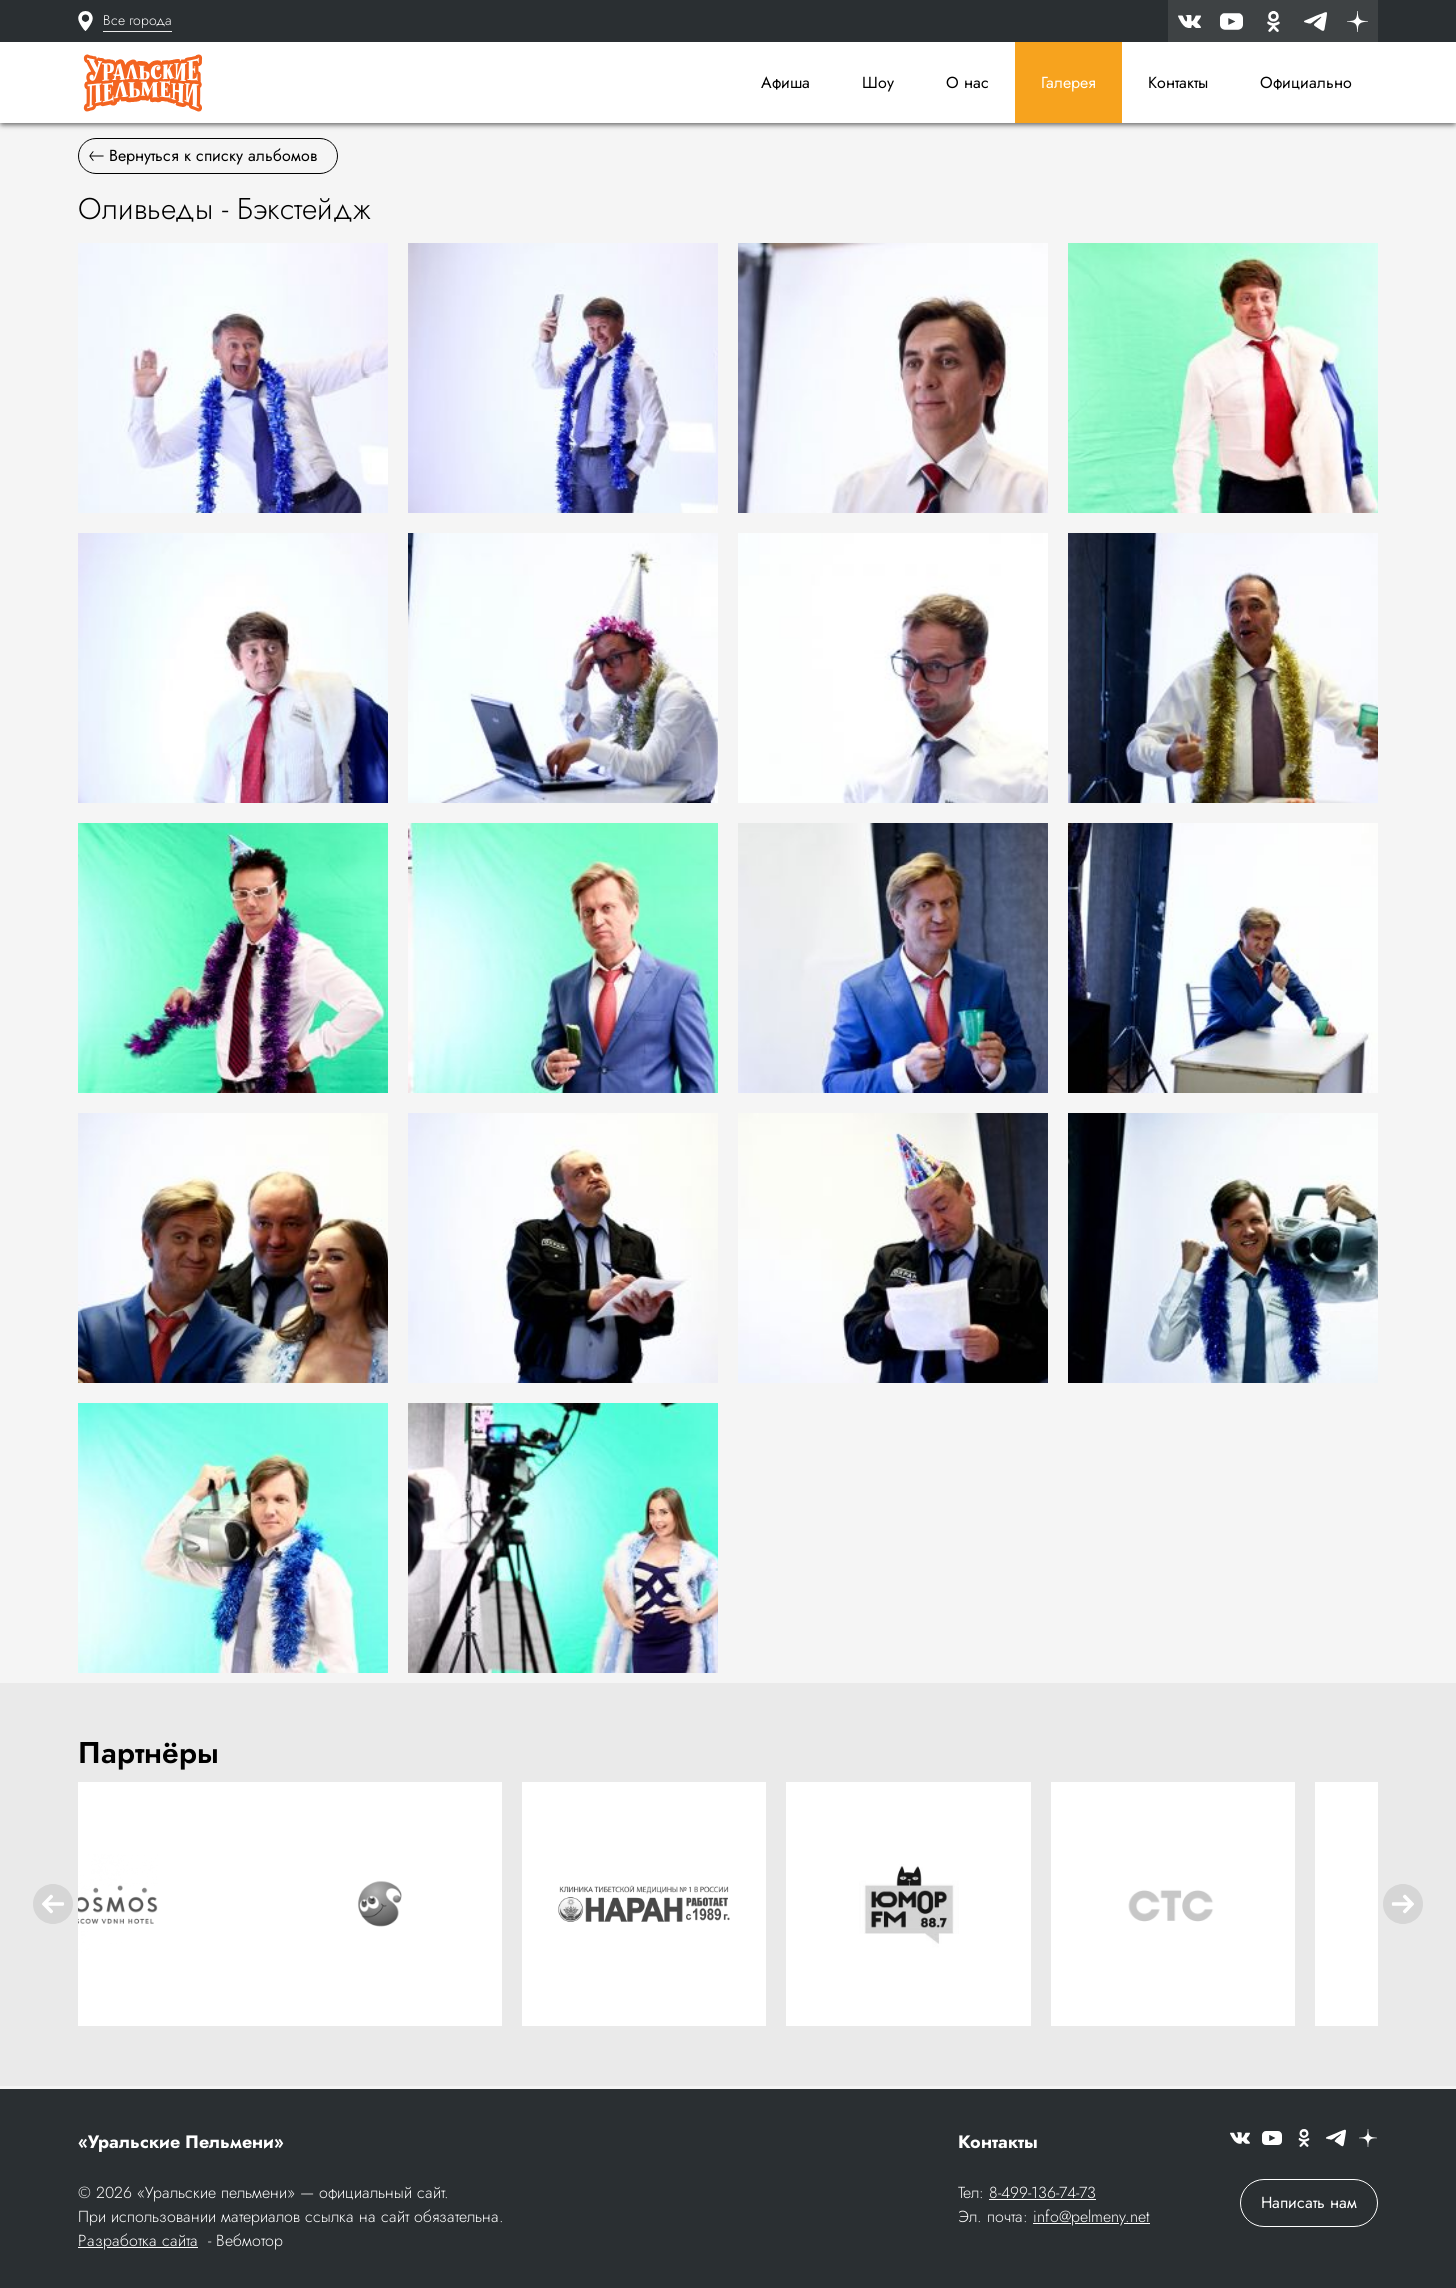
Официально (1306, 82)
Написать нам (1309, 2204)
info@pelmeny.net (1091, 2218)
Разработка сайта (138, 2242)
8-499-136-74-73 (1042, 2194)
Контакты (1178, 82)
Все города (137, 20)
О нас (967, 82)
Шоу (878, 82)
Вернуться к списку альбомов (203, 160)
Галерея (1068, 82)
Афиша (785, 82)
